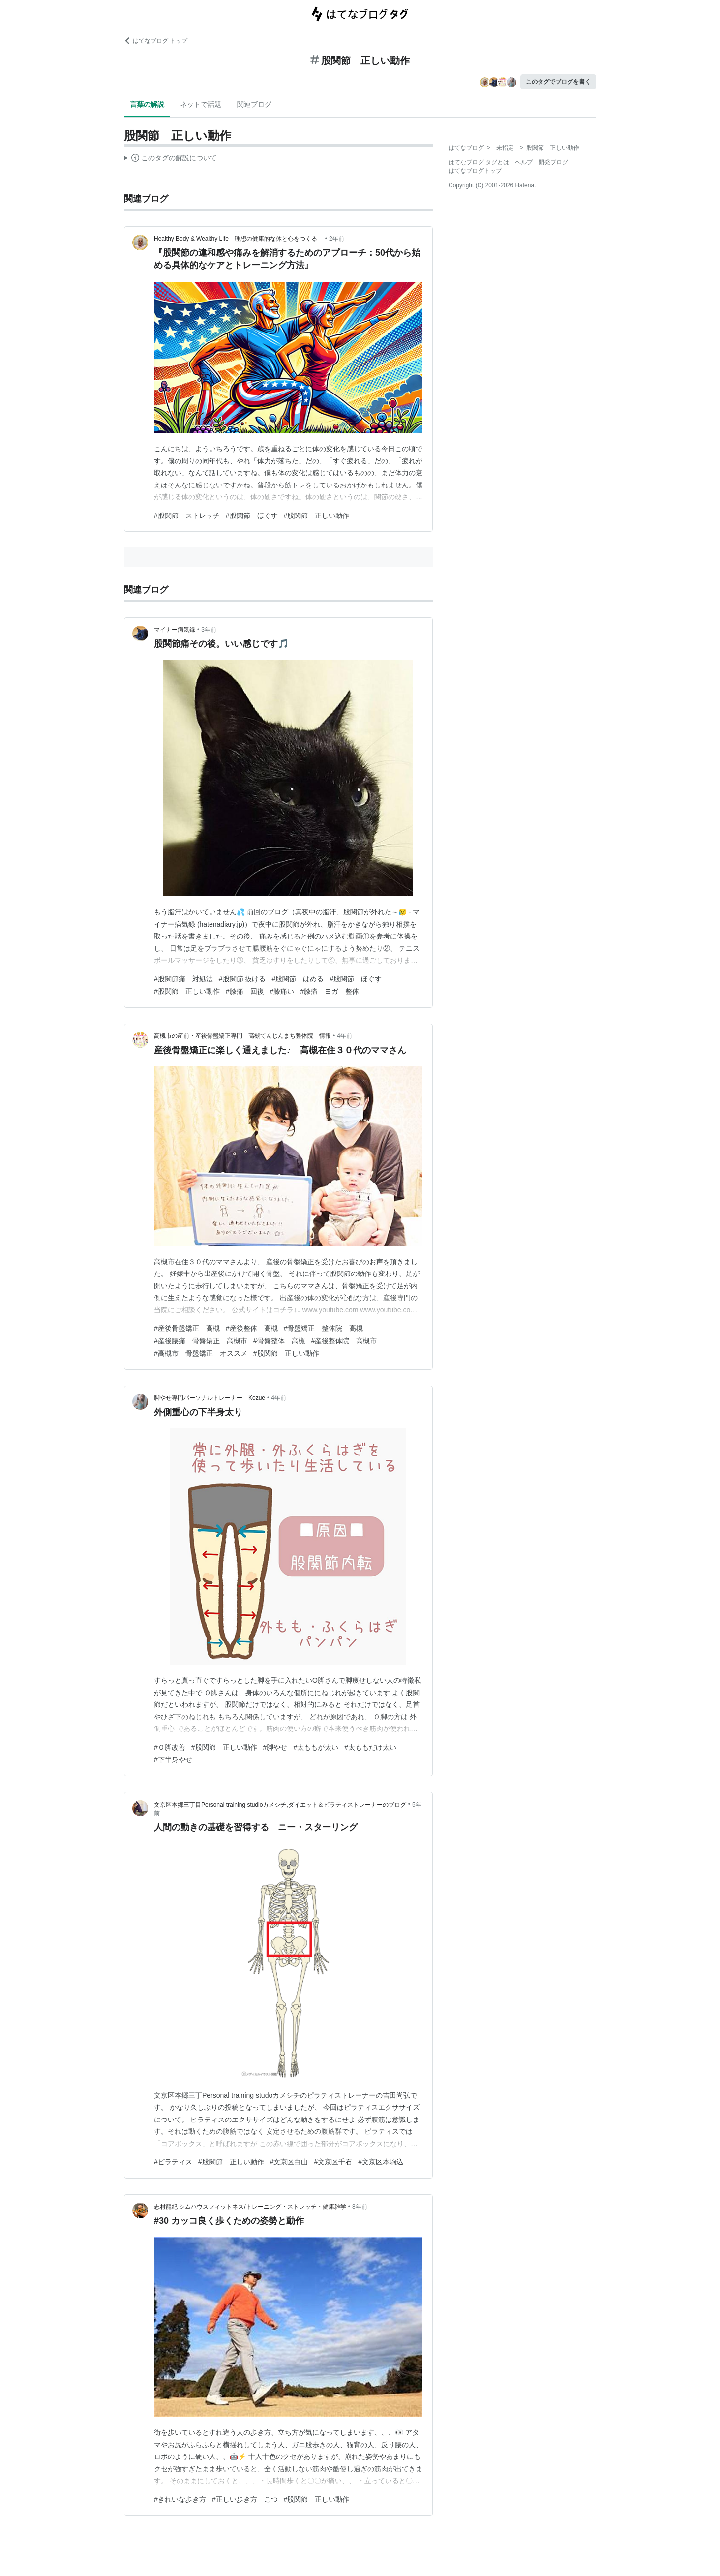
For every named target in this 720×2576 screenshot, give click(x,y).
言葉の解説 (147, 104)
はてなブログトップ (475, 170)
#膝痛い (282, 991)
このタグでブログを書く (558, 81)
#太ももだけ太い (370, 1747)
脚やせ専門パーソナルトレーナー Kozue (209, 1397)
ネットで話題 (200, 104)
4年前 (344, 1035)
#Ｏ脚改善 (169, 1747)
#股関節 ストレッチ (187, 515)
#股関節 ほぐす (252, 515)
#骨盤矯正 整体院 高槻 (323, 1328)
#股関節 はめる (297, 979)
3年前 (208, 629)
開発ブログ (553, 162)
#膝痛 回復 (245, 991)
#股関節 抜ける (242, 979)
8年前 (359, 2206)
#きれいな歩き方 (180, 2499)
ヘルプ (524, 162)
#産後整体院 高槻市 (344, 1341)
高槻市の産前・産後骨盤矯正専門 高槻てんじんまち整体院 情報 (242, 1035)
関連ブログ (254, 104)
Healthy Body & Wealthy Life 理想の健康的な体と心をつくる (238, 238)
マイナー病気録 (174, 629)
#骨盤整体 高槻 (279, 1341)
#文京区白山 (289, 2162)
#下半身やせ (173, 1759)
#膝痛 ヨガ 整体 (329, 991)
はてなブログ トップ (155, 40)
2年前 (336, 238)
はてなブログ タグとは (479, 162)
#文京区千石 (333, 2162)
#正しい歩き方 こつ (245, 2499)
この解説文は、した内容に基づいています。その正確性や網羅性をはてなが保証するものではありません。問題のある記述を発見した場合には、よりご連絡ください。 (170, 159)
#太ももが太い (315, 1747)
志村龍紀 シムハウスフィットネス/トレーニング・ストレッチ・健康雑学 (250, 2206)
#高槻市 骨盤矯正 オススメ (200, 1353)
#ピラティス (173, 2162)
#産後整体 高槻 (252, 1328)
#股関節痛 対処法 (183, 979)
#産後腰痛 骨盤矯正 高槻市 (200, 1341)
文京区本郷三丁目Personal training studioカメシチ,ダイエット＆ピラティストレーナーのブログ (280, 1804)
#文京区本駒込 (380, 2162)
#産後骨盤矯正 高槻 (187, 1328)
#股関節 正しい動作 (317, 515)
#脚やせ (275, 1747)
